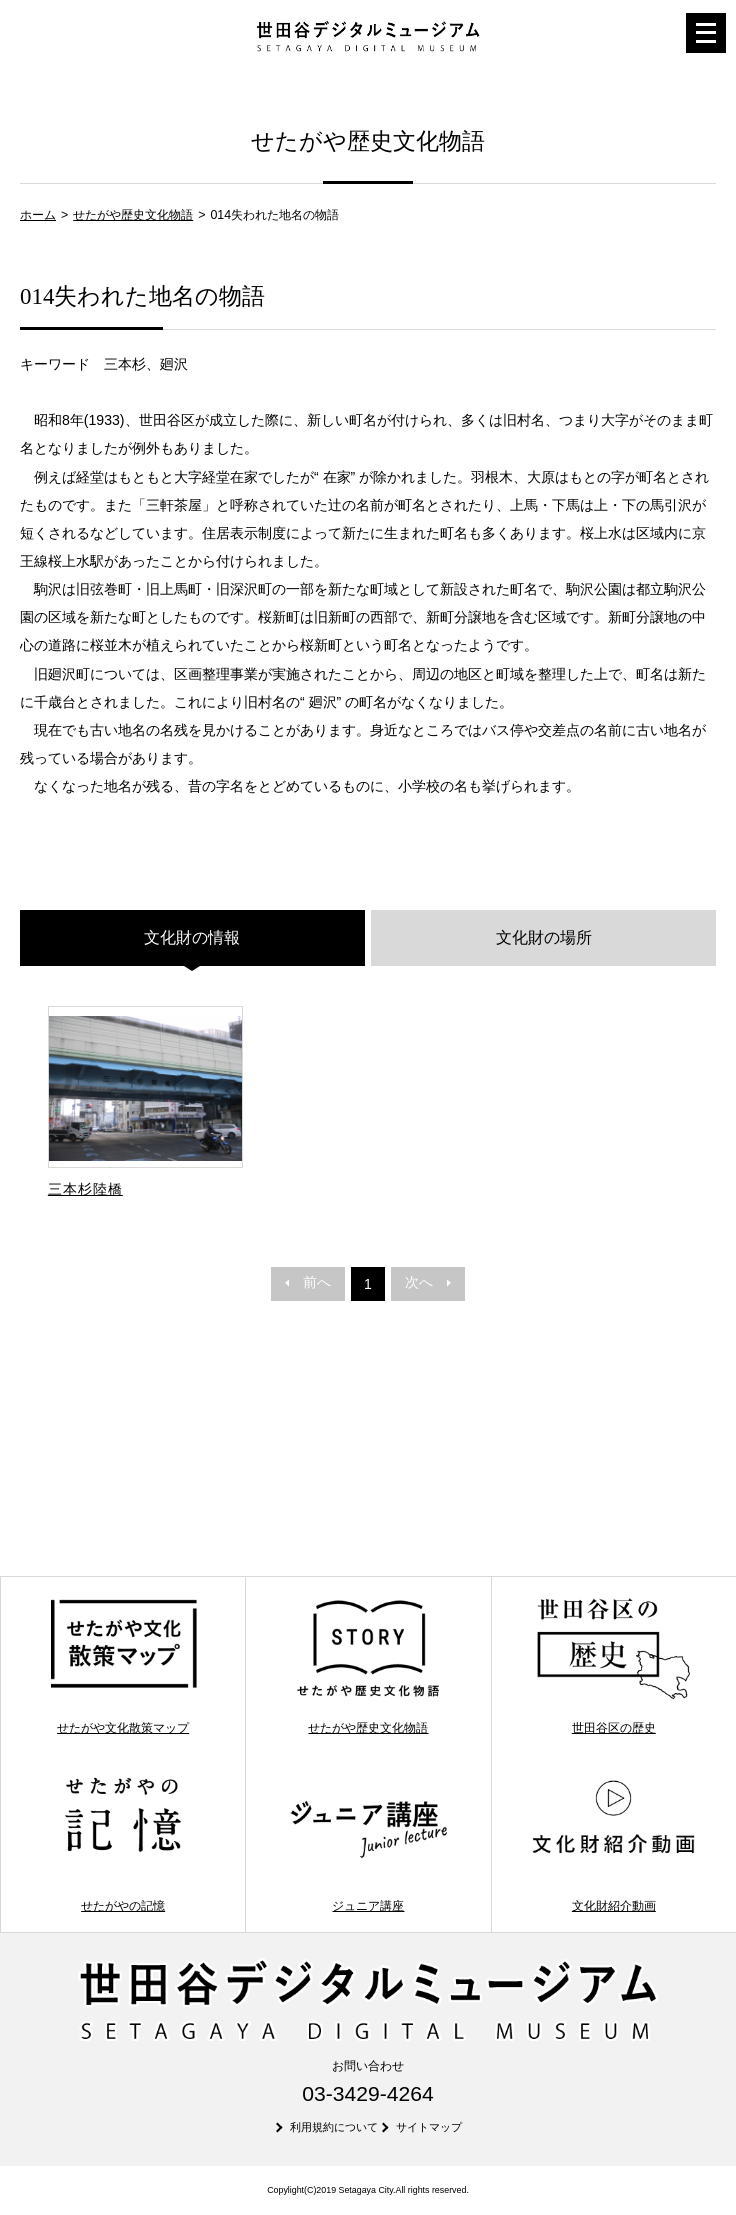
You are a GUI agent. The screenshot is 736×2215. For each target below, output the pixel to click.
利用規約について (334, 2127)
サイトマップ (429, 2127)
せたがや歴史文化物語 (133, 215)
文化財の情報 (192, 937)
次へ (428, 1282)
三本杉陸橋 (85, 1189)
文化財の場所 (544, 937)
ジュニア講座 (368, 1843)
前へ (308, 1282)
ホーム (38, 215)
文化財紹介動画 (613, 1843)
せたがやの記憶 (123, 1843)
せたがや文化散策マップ (123, 1665)
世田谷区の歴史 (613, 1665)
